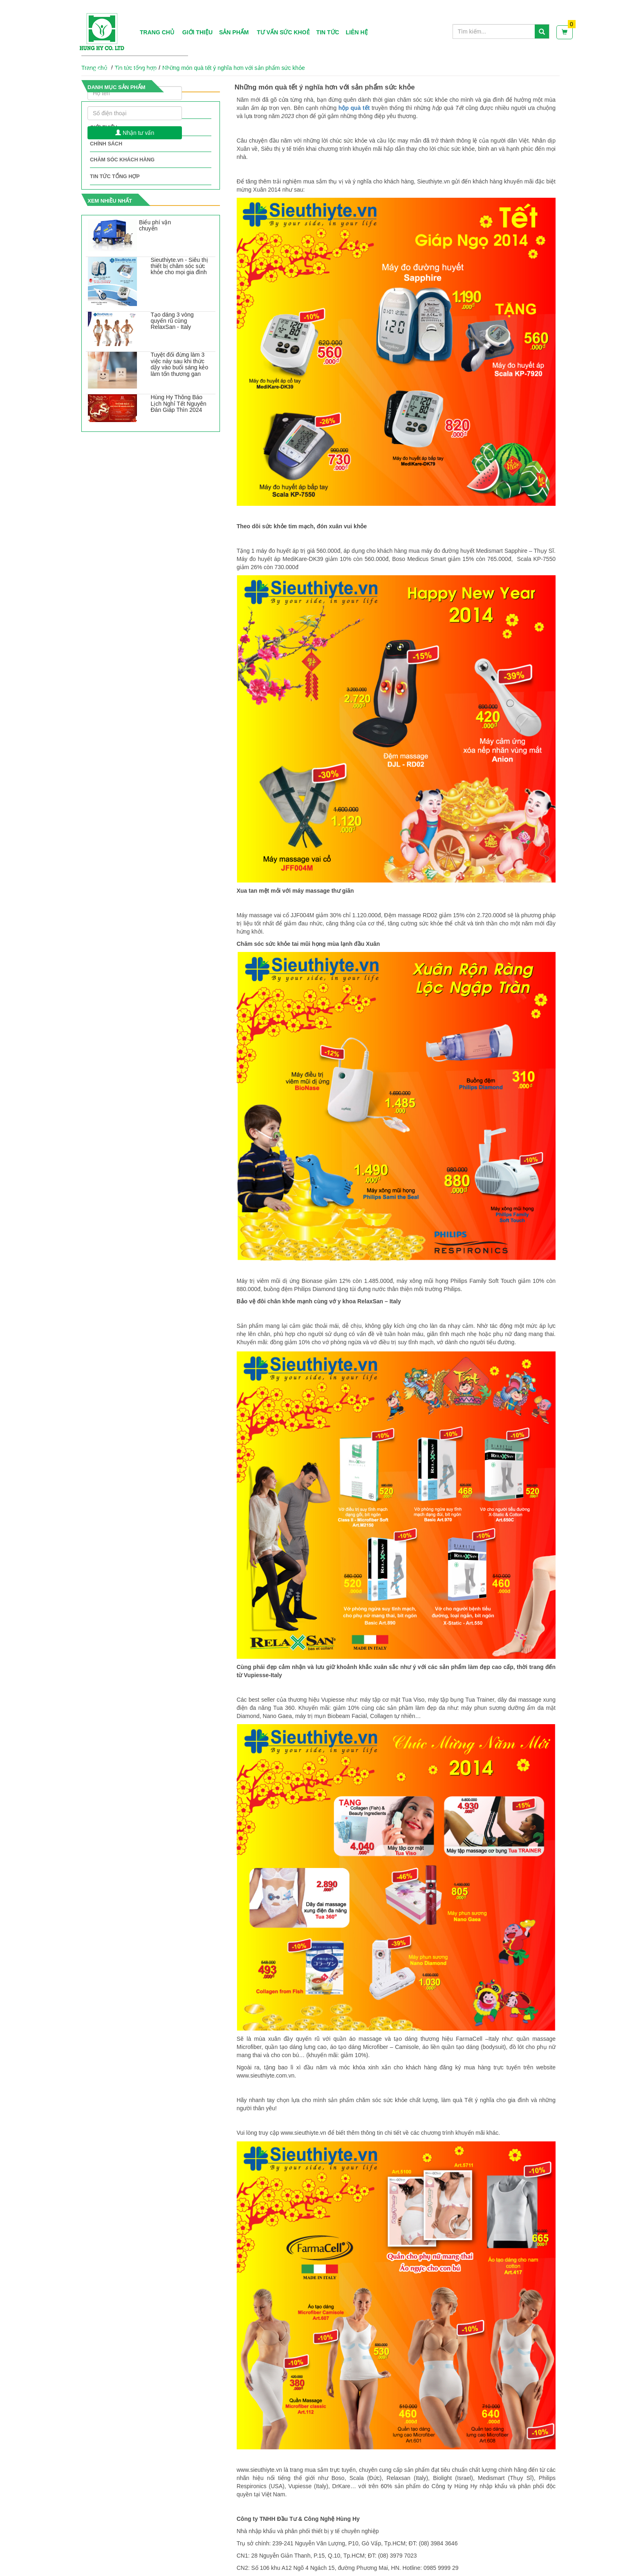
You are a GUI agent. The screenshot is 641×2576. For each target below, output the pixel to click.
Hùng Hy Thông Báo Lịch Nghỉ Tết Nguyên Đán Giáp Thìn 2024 (178, 403)
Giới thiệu (197, 32)
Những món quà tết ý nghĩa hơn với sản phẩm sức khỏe (233, 68)
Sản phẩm (234, 32)
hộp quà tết (354, 108)
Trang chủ (157, 32)
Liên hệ (357, 32)
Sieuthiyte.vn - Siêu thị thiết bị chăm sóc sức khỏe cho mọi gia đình (179, 266)
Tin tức (327, 32)
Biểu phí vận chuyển (155, 225)
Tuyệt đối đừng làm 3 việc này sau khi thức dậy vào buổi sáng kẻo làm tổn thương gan (179, 364)
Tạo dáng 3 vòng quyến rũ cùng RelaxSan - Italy (172, 321)
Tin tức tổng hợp (115, 176)
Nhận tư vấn (134, 133)
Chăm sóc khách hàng (122, 160)
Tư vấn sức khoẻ (283, 32)
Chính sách (106, 144)
